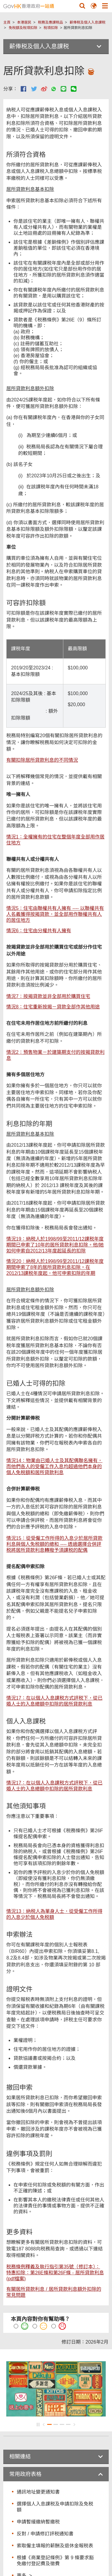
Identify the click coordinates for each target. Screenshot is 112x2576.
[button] (82, 5)
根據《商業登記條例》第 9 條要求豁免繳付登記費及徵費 (55, 2560)
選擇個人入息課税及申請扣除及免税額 (55, 2506)
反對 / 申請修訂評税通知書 (45, 2533)
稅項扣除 (51, 28)
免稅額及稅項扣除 (23, 28)
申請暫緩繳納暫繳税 (38, 2521)
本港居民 (24, 22)
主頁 (6, 22)
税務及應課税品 (50, 22)
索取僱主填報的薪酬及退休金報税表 (55, 2545)
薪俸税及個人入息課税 (87, 22)
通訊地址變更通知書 (38, 2491)
